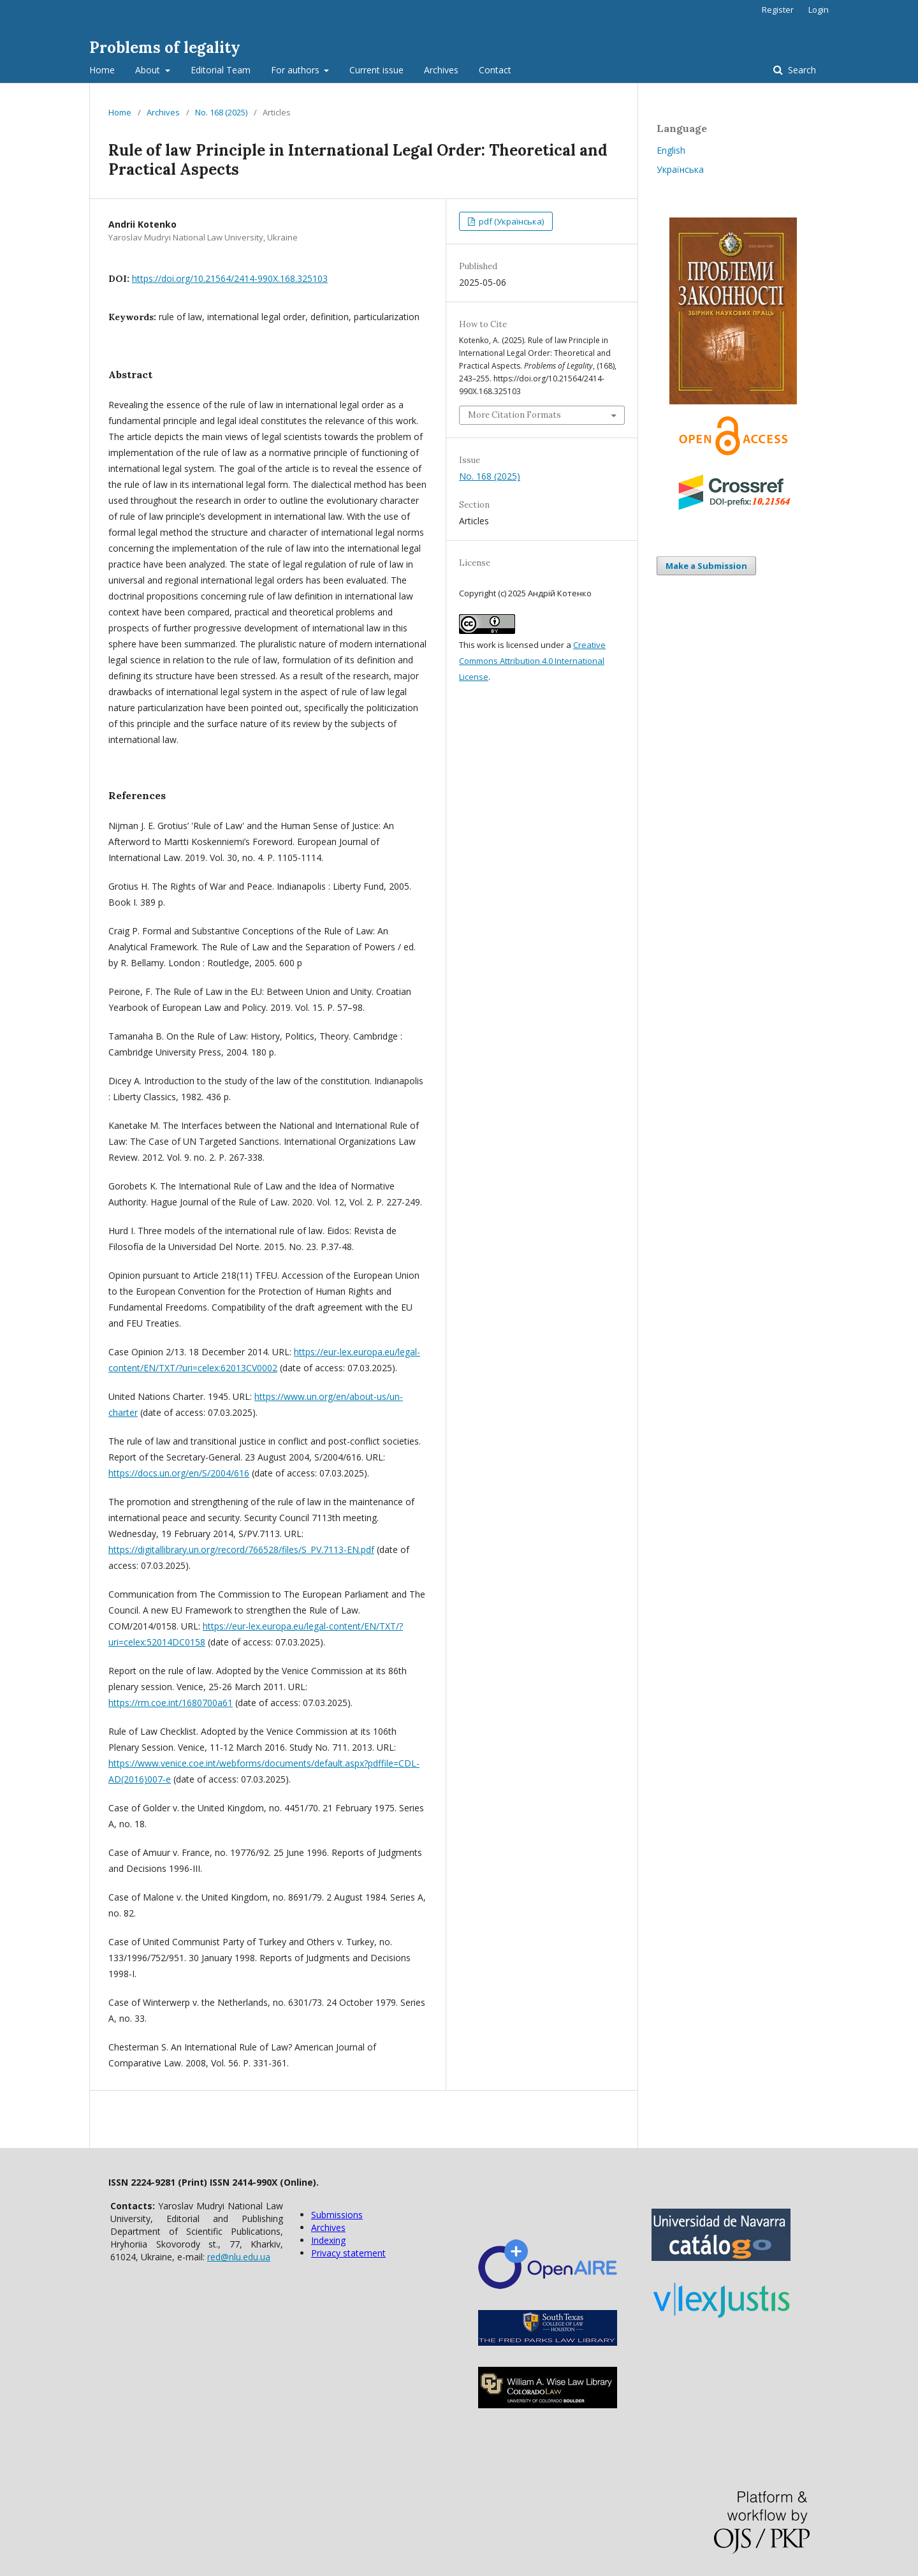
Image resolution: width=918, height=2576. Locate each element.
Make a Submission (706, 565)
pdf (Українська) (510, 221)
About (149, 70)
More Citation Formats (514, 414)
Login (818, 9)
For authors (296, 70)
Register (778, 9)
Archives (441, 70)
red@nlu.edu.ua (238, 2257)
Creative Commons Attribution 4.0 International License (532, 660)
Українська (680, 169)
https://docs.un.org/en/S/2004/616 (178, 1473)
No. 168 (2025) (221, 112)
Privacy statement (348, 2253)
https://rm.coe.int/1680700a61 (170, 1702)
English (671, 150)
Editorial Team (221, 70)
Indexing (328, 2240)
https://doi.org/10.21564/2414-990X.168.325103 (230, 278)
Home (102, 70)
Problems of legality (164, 47)
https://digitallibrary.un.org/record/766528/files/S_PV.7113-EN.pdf (241, 1549)
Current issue (376, 70)
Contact (495, 70)
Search (800, 70)
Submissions (337, 2215)
